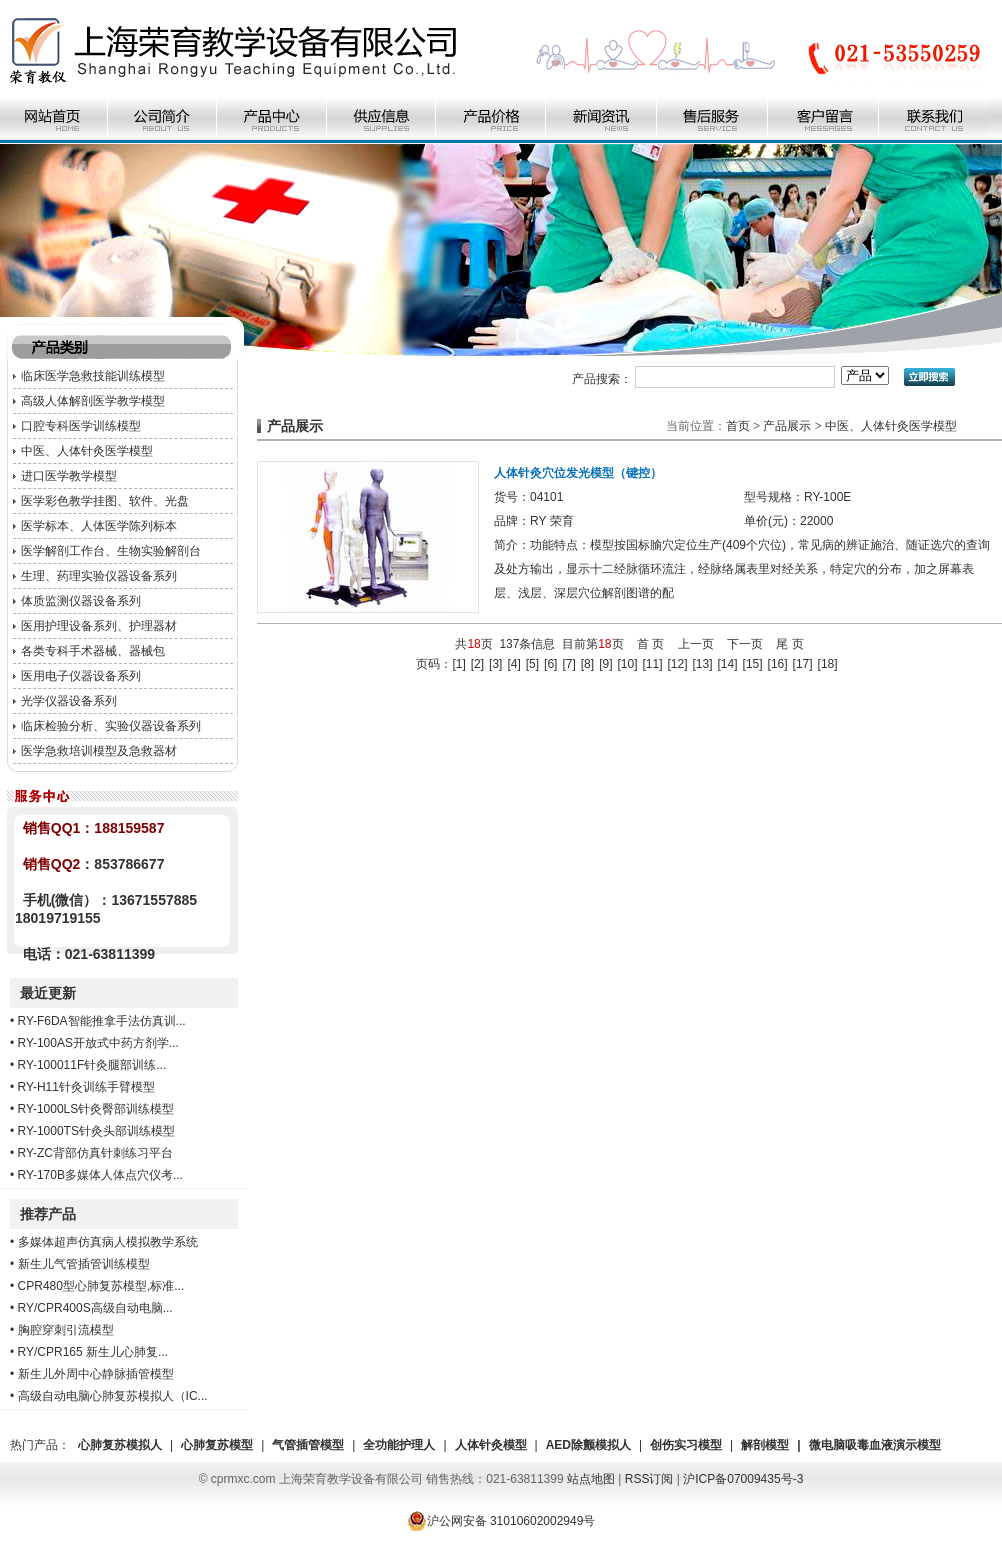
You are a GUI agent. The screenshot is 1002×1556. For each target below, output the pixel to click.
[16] (778, 664)
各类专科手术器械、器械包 (93, 651)
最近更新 (48, 993)
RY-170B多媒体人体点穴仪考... (100, 1175)
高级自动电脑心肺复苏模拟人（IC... (113, 1396)
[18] (828, 664)
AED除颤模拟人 (588, 1445)
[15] (753, 664)
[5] (532, 664)
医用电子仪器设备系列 (81, 676)
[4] (513, 664)
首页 (738, 426)
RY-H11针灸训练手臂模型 (86, 1087)
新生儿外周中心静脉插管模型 (96, 1374)
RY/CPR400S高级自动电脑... (95, 1308)
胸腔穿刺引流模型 (66, 1330)
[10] (627, 664)
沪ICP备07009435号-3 (743, 1479)
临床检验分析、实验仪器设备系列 (111, 726)
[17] (803, 664)
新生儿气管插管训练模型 (84, 1264)
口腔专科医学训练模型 (81, 426)
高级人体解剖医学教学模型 (93, 401)
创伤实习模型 (686, 1445)
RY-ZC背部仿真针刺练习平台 (95, 1153)
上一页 (696, 644)
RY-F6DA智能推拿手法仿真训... (102, 1021)
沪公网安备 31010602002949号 (501, 1521)
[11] (652, 664)
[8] (587, 664)
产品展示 (787, 426)
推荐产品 (48, 1214)
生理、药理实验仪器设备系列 (99, 576)
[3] (495, 664)
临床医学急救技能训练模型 (93, 376)
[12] (678, 664)
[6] (550, 664)
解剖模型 (765, 1445)
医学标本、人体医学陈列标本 (99, 526)
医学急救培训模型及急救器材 (99, 751)
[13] (703, 664)
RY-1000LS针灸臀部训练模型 (96, 1109)
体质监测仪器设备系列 (81, 601)
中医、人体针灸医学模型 (87, 451)
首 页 (650, 644)
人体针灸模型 (491, 1445)
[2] (477, 664)
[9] (605, 664)
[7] (568, 664)
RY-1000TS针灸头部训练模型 (96, 1131)
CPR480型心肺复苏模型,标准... (101, 1286)
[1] (458, 664)
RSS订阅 (649, 1479)
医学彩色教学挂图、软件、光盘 (105, 501)
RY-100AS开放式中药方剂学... (98, 1043)
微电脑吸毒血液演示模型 (875, 1445)
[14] (728, 664)
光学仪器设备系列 (69, 701)
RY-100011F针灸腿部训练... (92, 1065)
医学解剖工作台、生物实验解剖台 (111, 551)
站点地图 (591, 1479)
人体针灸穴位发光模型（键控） (578, 473)
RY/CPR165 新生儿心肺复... (93, 1352)
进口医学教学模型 (69, 476)
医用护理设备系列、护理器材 (99, 626)
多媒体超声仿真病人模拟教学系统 (108, 1242)
